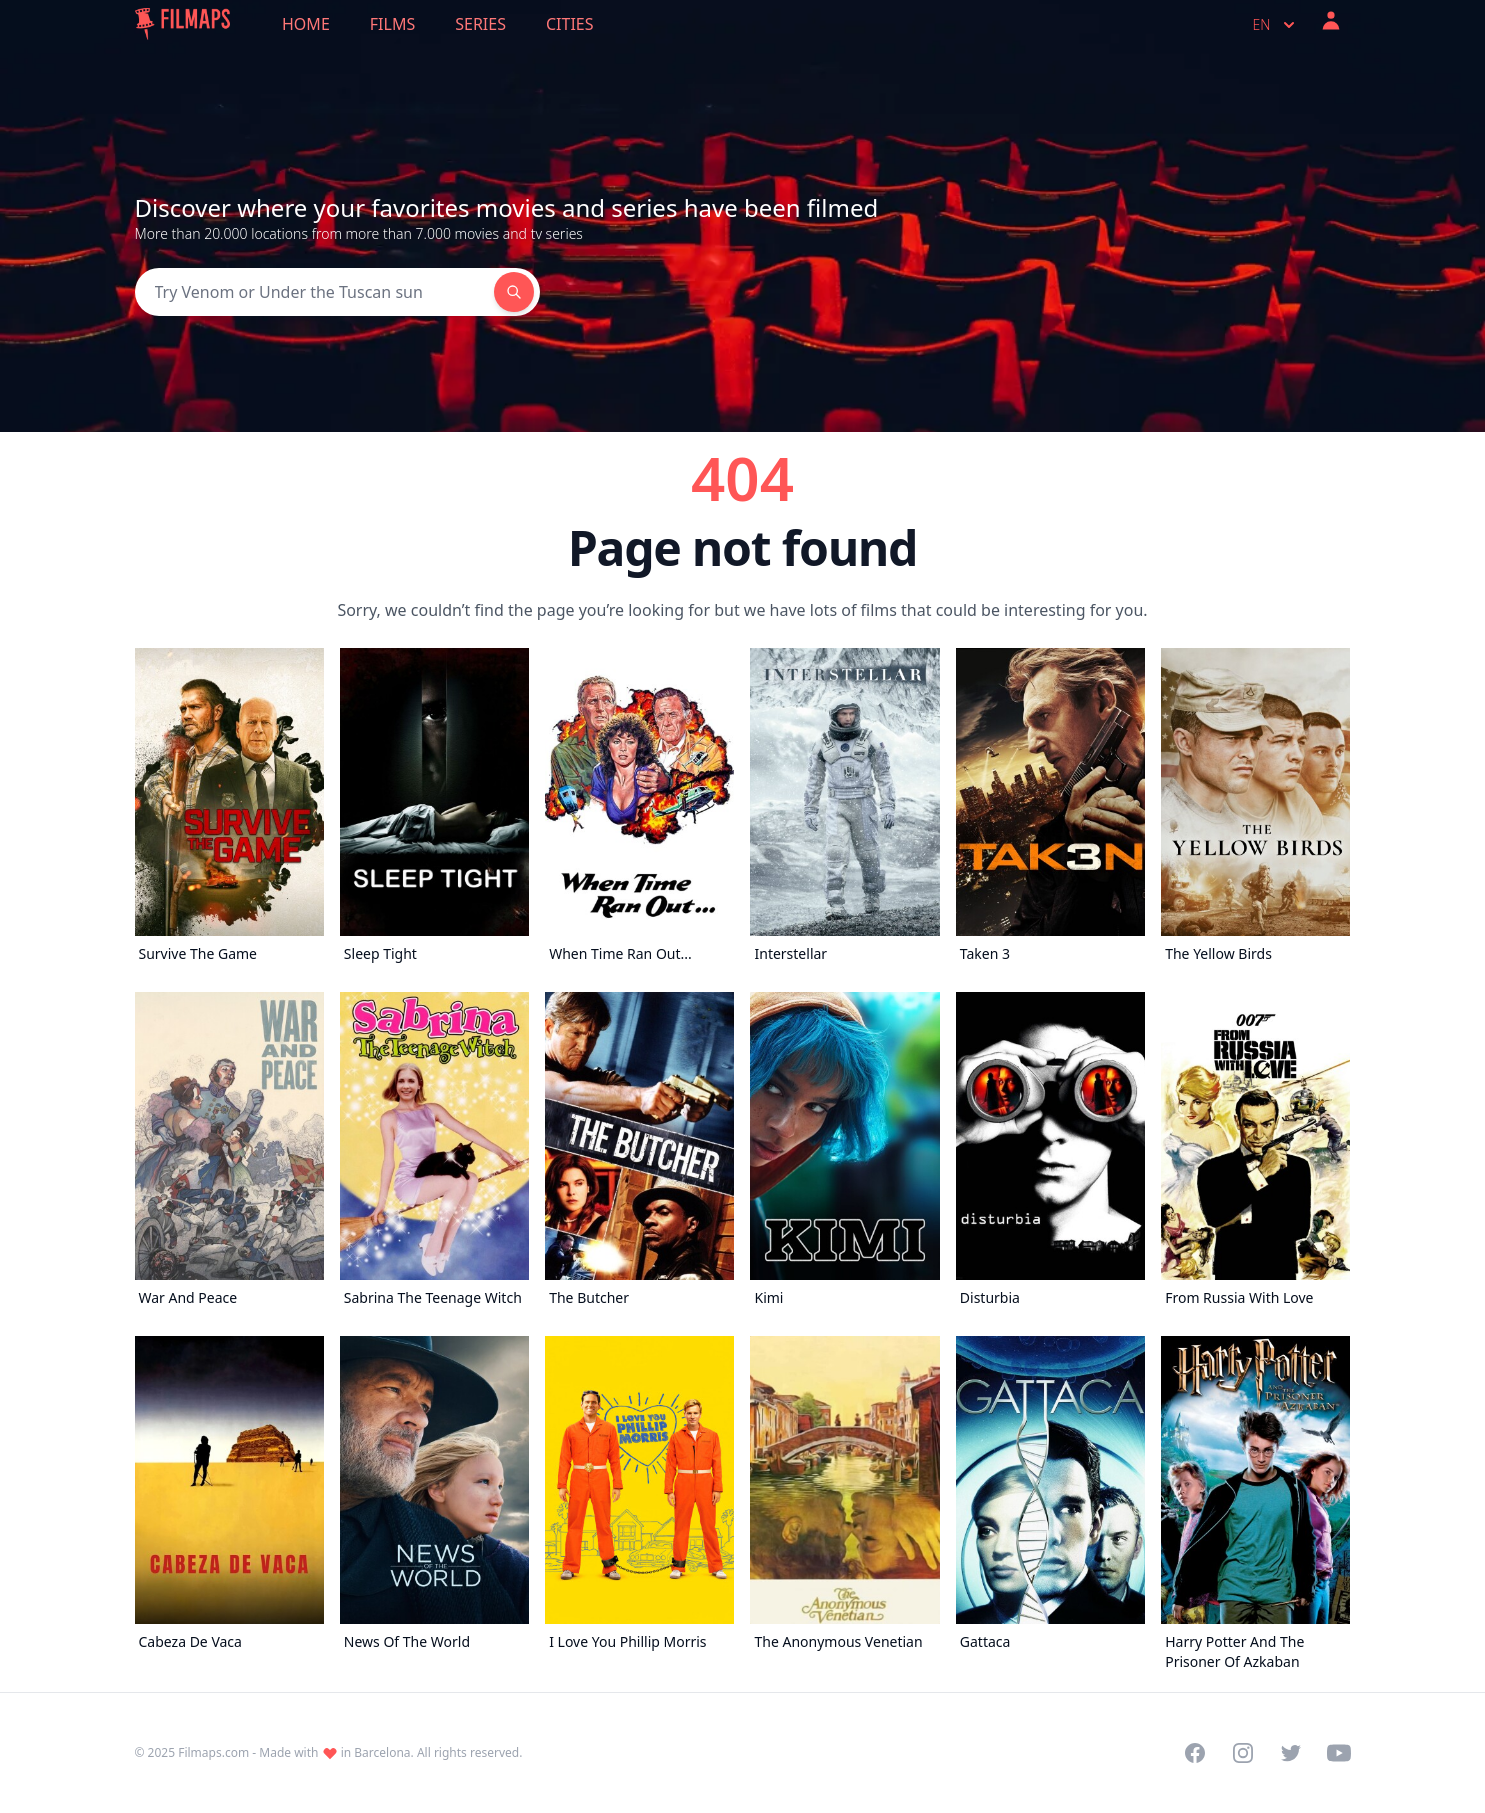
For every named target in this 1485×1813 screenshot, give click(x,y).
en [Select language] (1276, 25)
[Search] (314, 292)
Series (480, 24)
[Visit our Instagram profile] (1243, 1753)
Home (306, 24)
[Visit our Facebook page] (1195, 1753)
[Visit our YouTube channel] (1339, 1753)
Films (392, 24)
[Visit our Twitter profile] (1291, 1753)
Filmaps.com (213, 1752)
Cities (570, 24)
